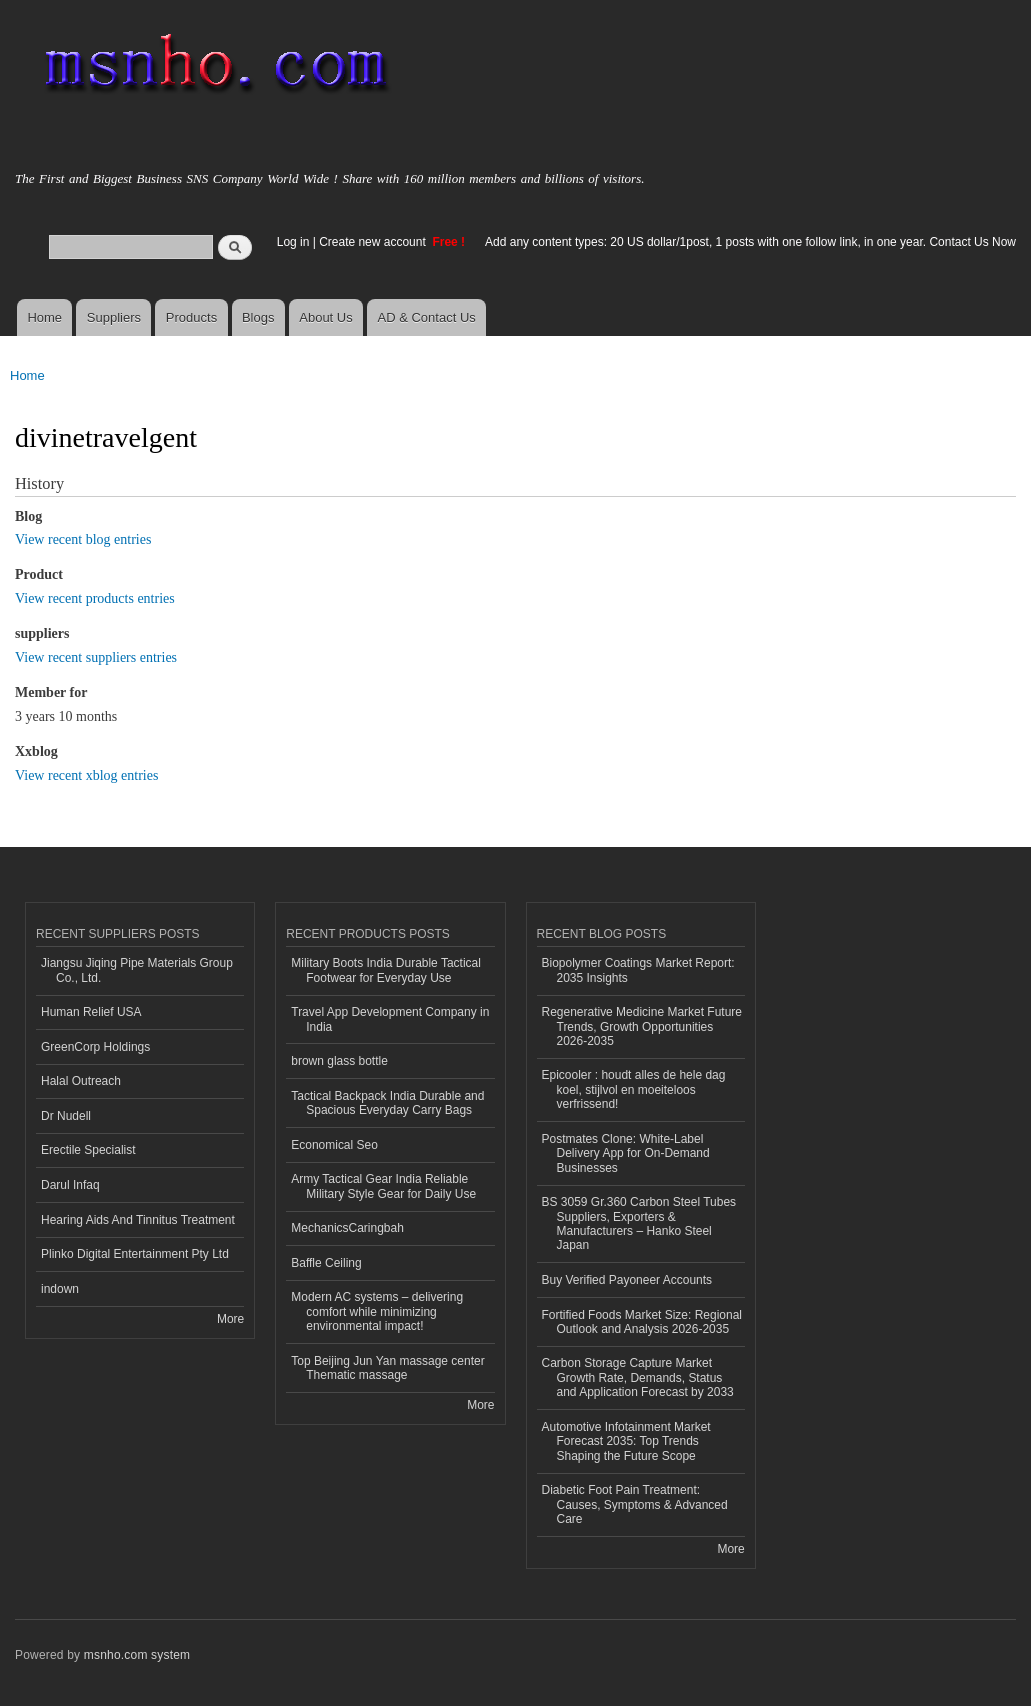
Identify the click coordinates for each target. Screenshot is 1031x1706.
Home (44, 317)
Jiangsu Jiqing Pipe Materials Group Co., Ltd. (137, 970)
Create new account (374, 242)
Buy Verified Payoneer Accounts (627, 1280)
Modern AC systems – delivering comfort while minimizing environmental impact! (377, 1311)
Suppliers (114, 317)
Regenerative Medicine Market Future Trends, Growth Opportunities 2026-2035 (642, 1026)
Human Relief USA (91, 1012)
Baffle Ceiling (326, 1263)
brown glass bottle (339, 1061)
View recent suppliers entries (96, 657)
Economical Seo (334, 1145)
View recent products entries (95, 598)
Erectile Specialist (88, 1150)
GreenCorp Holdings (95, 1047)
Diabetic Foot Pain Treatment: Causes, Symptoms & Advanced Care (635, 1504)
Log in (293, 242)
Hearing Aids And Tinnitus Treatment (138, 1220)
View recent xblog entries (86, 775)
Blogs (258, 317)
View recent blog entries (83, 539)
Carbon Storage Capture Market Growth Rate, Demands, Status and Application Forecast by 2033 (638, 1377)
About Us (325, 317)
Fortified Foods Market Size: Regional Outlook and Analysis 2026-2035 (642, 1322)
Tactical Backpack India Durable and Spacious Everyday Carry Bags (387, 1103)
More (230, 1319)
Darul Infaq (70, 1185)
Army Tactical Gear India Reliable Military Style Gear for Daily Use (383, 1186)
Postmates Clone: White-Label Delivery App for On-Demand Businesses (626, 1153)
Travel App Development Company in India (390, 1019)
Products (191, 317)
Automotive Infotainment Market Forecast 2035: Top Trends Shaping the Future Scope (626, 1441)
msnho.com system (137, 1655)
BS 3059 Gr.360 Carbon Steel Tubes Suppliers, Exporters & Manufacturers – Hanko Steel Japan (639, 1223)
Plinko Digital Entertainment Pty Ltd (135, 1254)
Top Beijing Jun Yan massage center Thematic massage (387, 1368)
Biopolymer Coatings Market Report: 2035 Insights (638, 970)
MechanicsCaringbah (347, 1228)
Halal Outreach (81, 1081)
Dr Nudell (66, 1116)
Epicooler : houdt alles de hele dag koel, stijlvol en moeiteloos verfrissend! (634, 1089)
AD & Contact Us (427, 317)
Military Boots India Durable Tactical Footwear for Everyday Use (386, 970)
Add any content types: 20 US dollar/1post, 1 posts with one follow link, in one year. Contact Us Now (750, 242)
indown (60, 1289)
